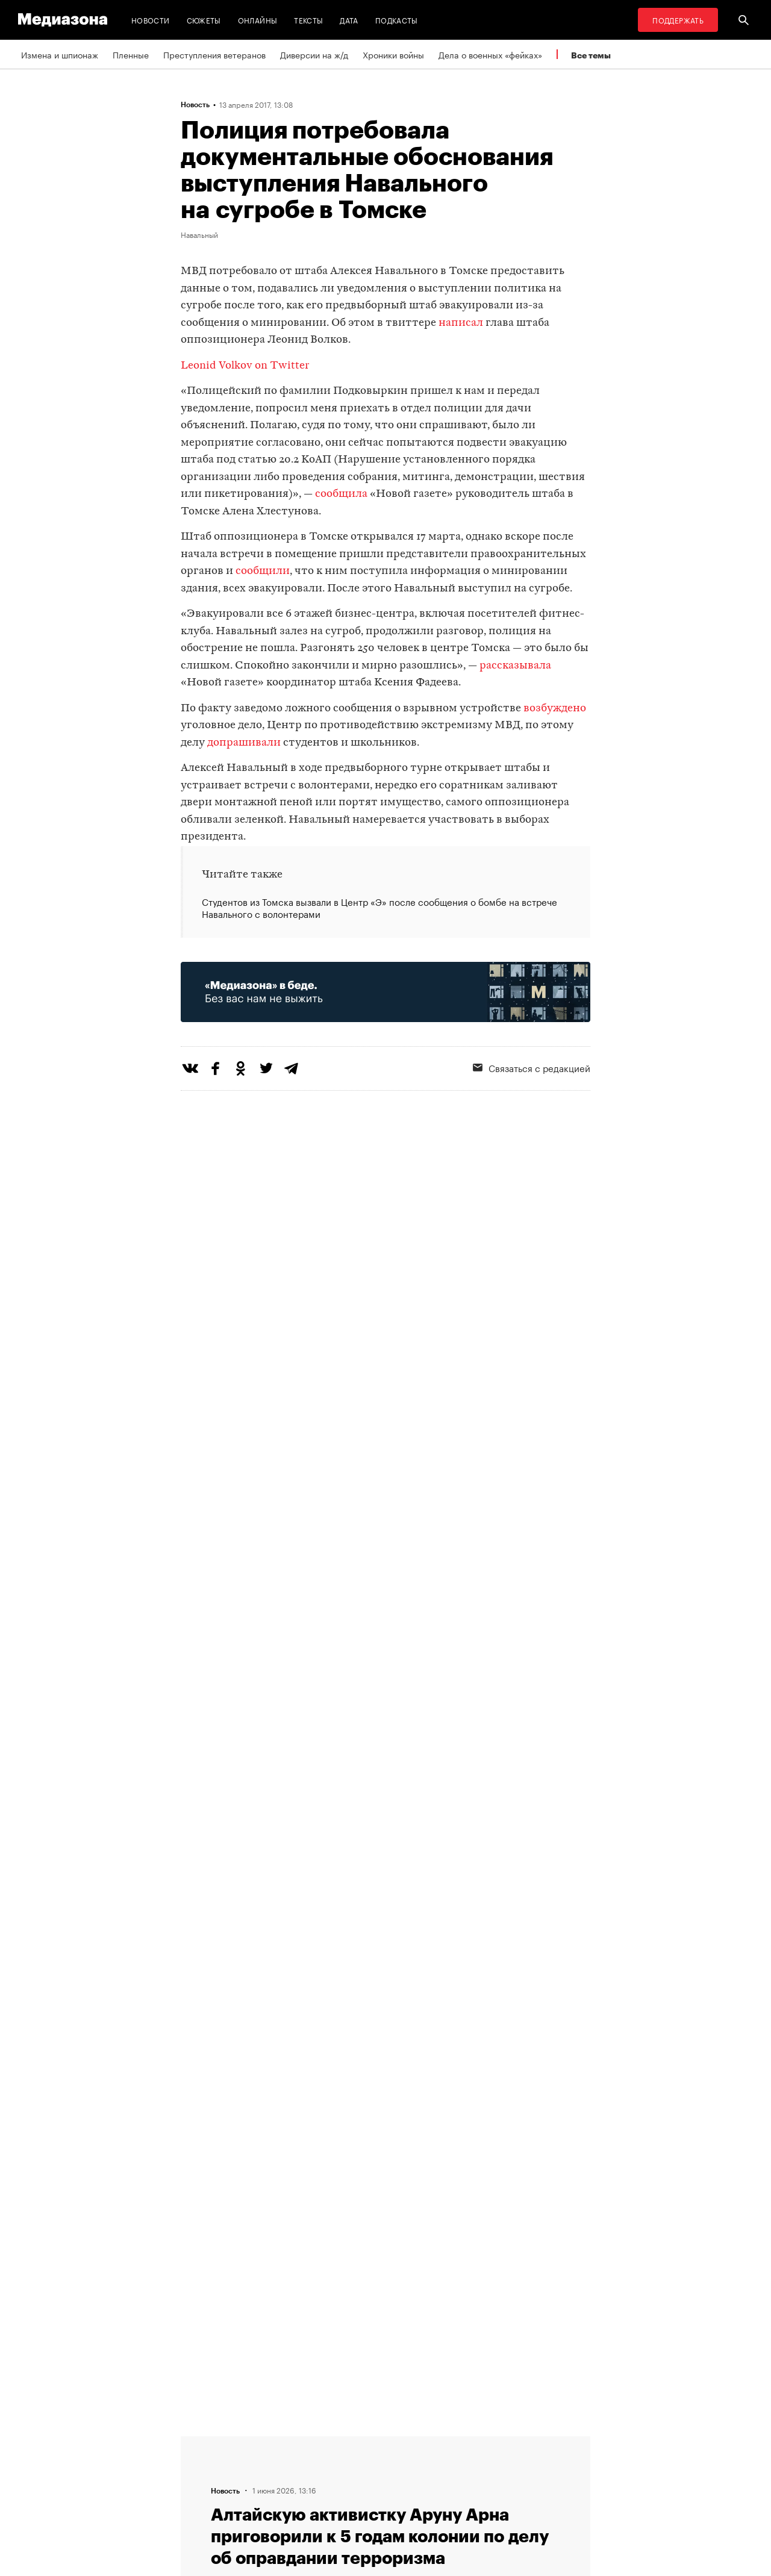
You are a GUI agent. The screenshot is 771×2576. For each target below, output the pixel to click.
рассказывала (515, 666)
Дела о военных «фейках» (490, 54)
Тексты (308, 19)
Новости (150, 19)
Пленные (131, 54)
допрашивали (244, 743)
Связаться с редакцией (531, 1067)
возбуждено (554, 708)
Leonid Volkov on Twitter (245, 366)
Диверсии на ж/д (314, 54)
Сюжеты (204, 19)
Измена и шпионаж (59, 54)
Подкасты (396, 19)
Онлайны (258, 19)
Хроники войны (393, 54)
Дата (349, 19)
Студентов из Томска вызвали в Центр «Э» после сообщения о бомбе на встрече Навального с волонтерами (379, 908)
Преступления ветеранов (214, 54)
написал (461, 323)
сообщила (341, 494)
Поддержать (678, 19)
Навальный (199, 234)
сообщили (263, 571)
